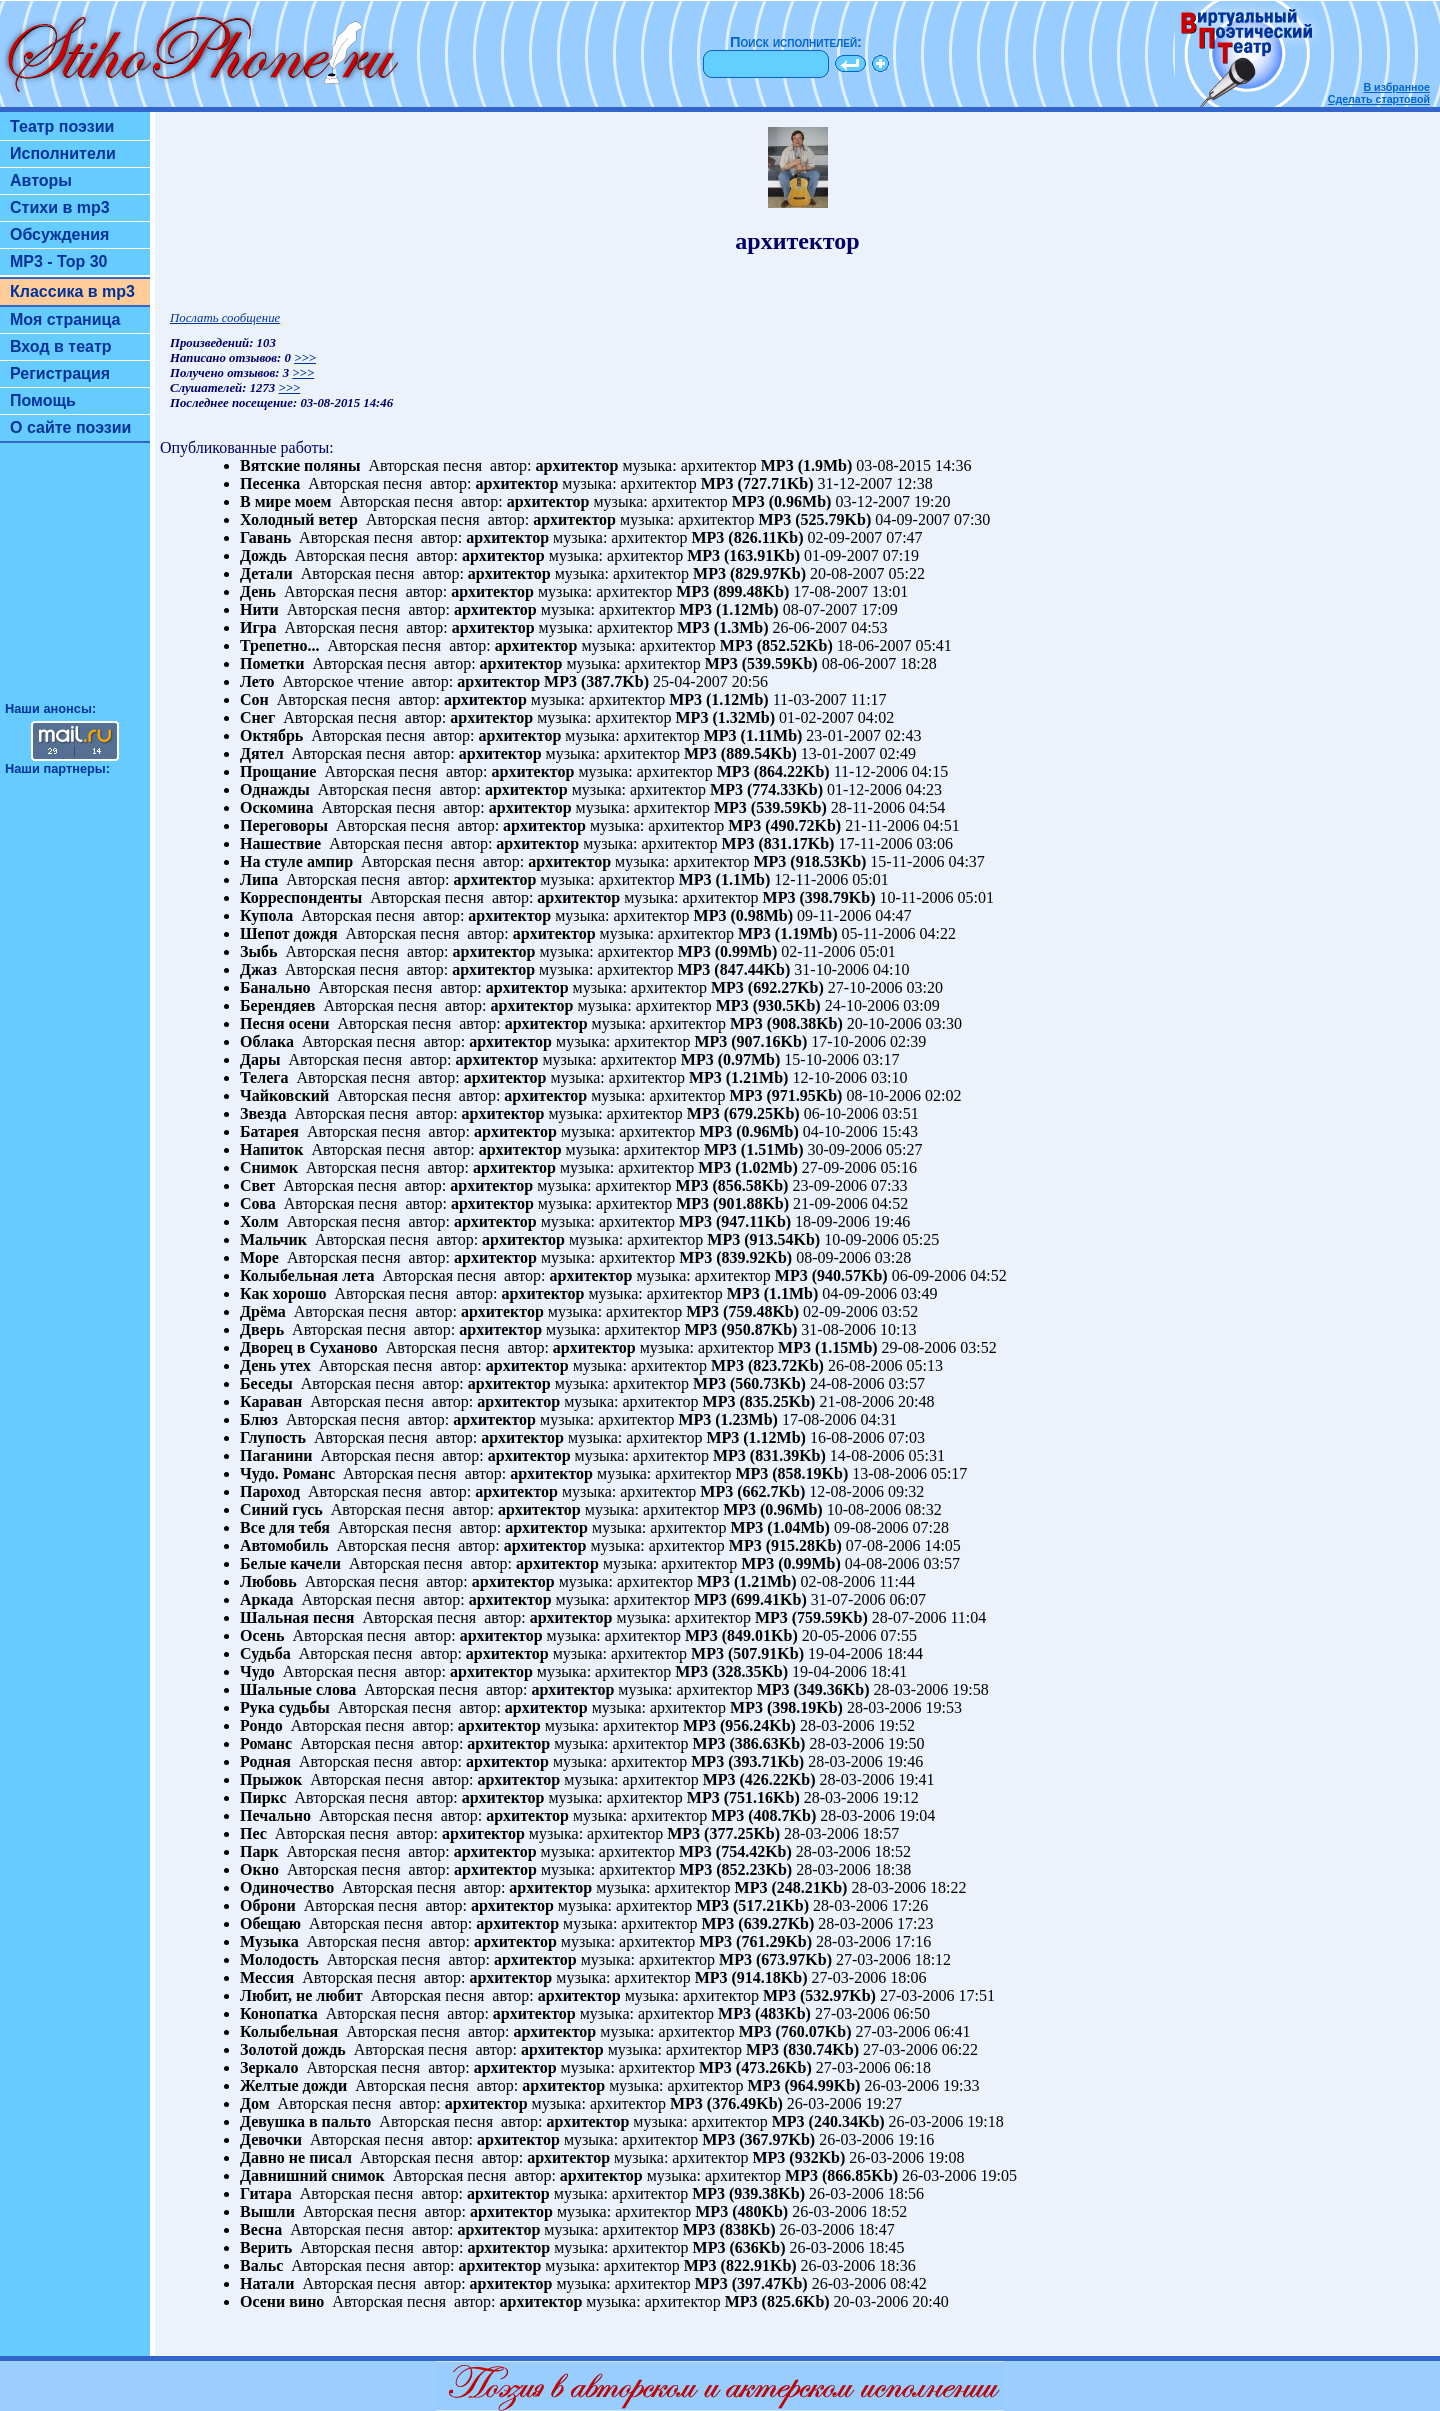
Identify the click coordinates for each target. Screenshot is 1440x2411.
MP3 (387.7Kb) (596, 681)
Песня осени (285, 1023)
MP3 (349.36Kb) (813, 1689)
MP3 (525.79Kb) (814, 519)
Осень (262, 1635)
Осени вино (282, 2301)
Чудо (257, 1671)
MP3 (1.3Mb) (723, 627)
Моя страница (65, 319)
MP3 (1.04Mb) (780, 1527)
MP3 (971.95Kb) (786, 1095)
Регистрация (60, 373)
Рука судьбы (285, 1707)
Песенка (270, 483)
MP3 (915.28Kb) (785, 1545)
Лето (257, 681)
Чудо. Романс (287, 1473)
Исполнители (63, 153)
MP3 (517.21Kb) (752, 1905)
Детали (266, 573)
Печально (275, 1815)
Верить (266, 2247)
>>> (305, 358)
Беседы (266, 1383)
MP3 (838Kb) (729, 2229)
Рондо (261, 1725)
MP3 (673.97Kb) (775, 1959)
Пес (253, 1833)
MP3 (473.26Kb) (755, 2067)
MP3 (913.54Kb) (763, 1239)
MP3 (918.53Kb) (809, 861)
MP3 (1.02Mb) (748, 1167)
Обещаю (270, 1923)
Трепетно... (279, 645)
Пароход (270, 1491)
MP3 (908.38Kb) (786, 1023)
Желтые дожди (293, 2085)
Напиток (272, 1149)
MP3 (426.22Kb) (759, 1779)
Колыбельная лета (307, 1275)
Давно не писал (296, 2157)
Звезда (263, 1113)
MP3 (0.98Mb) (744, 915)
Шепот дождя (289, 933)
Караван (271, 1401)
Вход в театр (61, 346)
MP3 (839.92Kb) (735, 1257)
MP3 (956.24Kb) (739, 1725)
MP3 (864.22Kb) (773, 771)
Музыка (269, 1941)
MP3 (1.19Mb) (788, 933)
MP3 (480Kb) (741, 2211)
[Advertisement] (75, 581)
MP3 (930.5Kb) (768, 1005)
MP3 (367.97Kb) (758, 2139)
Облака (267, 1041)
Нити (259, 609)
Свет (257, 1185)
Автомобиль (284, 1545)
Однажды (275, 789)
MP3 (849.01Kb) (741, 1635)
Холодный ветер (299, 519)
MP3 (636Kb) (739, 2247)
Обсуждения (59, 234)
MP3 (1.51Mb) (754, 1149)
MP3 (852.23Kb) (735, 1869)
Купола (266, 915)
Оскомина (277, 807)
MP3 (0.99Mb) (728, 951)
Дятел (262, 753)
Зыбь (258, 951)
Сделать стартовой (1379, 99)
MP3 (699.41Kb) (750, 1599)
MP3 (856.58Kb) (732, 1185)
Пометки (272, 663)
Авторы (41, 180)
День (258, 591)
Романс (266, 1743)
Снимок (269, 1167)
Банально (275, 987)
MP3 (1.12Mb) (729, 609)
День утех (275, 1365)
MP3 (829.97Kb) (749, 573)
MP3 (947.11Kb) (735, 1221)
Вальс (261, 2265)
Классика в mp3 (72, 291)
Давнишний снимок (312, 2175)
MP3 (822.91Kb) (740, 2265)
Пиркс (263, 1797)
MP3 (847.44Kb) (733, 969)
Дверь (262, 1329)
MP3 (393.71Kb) (747, 1761)
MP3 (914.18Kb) (751, 1977)
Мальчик (273, 1239)
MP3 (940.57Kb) (831, 1275)
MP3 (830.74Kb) (802, 2049)
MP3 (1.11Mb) (753, 735)
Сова (258, 1203)
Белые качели (290, 1563)
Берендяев (277, 1005)
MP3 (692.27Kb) (767, 987)
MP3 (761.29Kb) (755, 1941)
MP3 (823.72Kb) (767, 1365)
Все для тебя (285, 1527)
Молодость (279, 1959)
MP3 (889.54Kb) (740, 753)
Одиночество (287, 1887)
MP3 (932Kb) (798, 2157)
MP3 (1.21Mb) (739, 1077)
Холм (259, 1221)
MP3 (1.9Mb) (807, 465)
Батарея (269, 1131)
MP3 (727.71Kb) (757, 483)
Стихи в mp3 (60, 207)
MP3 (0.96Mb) (782, 501)
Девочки (271, 2139)
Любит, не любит (301, 1995)
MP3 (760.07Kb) (795, 2031)
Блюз (259, 1419)
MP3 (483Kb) (764, 2013)
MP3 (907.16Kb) (750, 1041)
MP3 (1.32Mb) (726, 717)
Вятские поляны (300, 465)
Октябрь (271, 735)
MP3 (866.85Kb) (841, 2175)
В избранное (1396, 87)
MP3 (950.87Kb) (740, 1329)
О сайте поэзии (70, 427)
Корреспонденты (301, 897)
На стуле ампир (296, 861)
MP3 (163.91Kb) (743, 555)
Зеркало (269, 2067)
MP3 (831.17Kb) (778, 843)
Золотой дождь (293, 2049)
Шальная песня (297, 1617)
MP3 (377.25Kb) (723, 1833)
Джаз (258, 969)
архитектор (577, 465)
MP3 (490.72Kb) (784, 825)
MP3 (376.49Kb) (726, 2103)
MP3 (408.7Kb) (763, 1815)
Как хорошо (283, 1293)
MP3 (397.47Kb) (751, 2283)
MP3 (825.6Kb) (777, 2301)
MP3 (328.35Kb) (731, 1671)
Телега (264, 1077)
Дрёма (263, 1311)
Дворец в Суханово (309, 1347)
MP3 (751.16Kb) (743, 1797)
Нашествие (280, 843)
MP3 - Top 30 (59, 261)
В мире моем (285, 501)
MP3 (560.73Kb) (749, 1383)
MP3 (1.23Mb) (728, 1419)
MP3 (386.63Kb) (749, 1743)
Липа (259, 879)
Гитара (266, 2193)
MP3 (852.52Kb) (776, 645)
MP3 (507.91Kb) (747, 1653)
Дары (260, 1059)
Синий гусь (281, 1509)
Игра (258, 627)
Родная (265, 1761)
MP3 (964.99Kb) (804, 2085)
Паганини (276, 1455)
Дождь (263, 555)
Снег (257, 717)
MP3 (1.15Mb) (828, 1347)
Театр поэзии (62, 126)
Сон (254, 699)
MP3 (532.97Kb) (819, 1995)
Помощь (43, 400)
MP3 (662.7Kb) (752, 1491)
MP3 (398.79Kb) (819, 897)
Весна (261, 2229)
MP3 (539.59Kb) (761, 663)
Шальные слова (298, 1689)
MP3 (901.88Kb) (732, 1203)
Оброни (268, 1905)
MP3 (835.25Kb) (759, 1401)
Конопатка (279, 2013)
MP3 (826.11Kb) (747, 537)
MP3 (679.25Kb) (743, 1113)
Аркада (267, 1599)
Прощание (278, 771)
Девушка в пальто (305, 2121)
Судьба (265, 1653)
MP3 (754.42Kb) (735, 1851)
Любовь (268, 1581)
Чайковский (284, 1095)
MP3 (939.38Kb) (748, 2193)
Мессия (267, 1977)
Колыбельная (289, 2031)
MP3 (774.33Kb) (766, 789)
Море (259, 1257)
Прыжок (271, 1779)
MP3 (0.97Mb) (731, 1059)
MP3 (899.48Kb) (732, 591)
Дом (255, 2103)
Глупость (273, 1437)
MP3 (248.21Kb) (791, 1887)
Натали (267, 2283)
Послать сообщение (225, 318)
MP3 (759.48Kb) (742, 1311)
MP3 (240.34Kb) (828, 2121)
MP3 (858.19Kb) (791, 1473)
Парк (259, 1851)
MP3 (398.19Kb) (786, 1707)
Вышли (267, 2211)
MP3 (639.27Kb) (757, 1923)
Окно (259, 1869)
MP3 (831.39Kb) (769, 1455)
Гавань (265, 537)
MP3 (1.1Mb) (725, 879)
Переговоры (284, 825)
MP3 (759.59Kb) (811, 1617)
